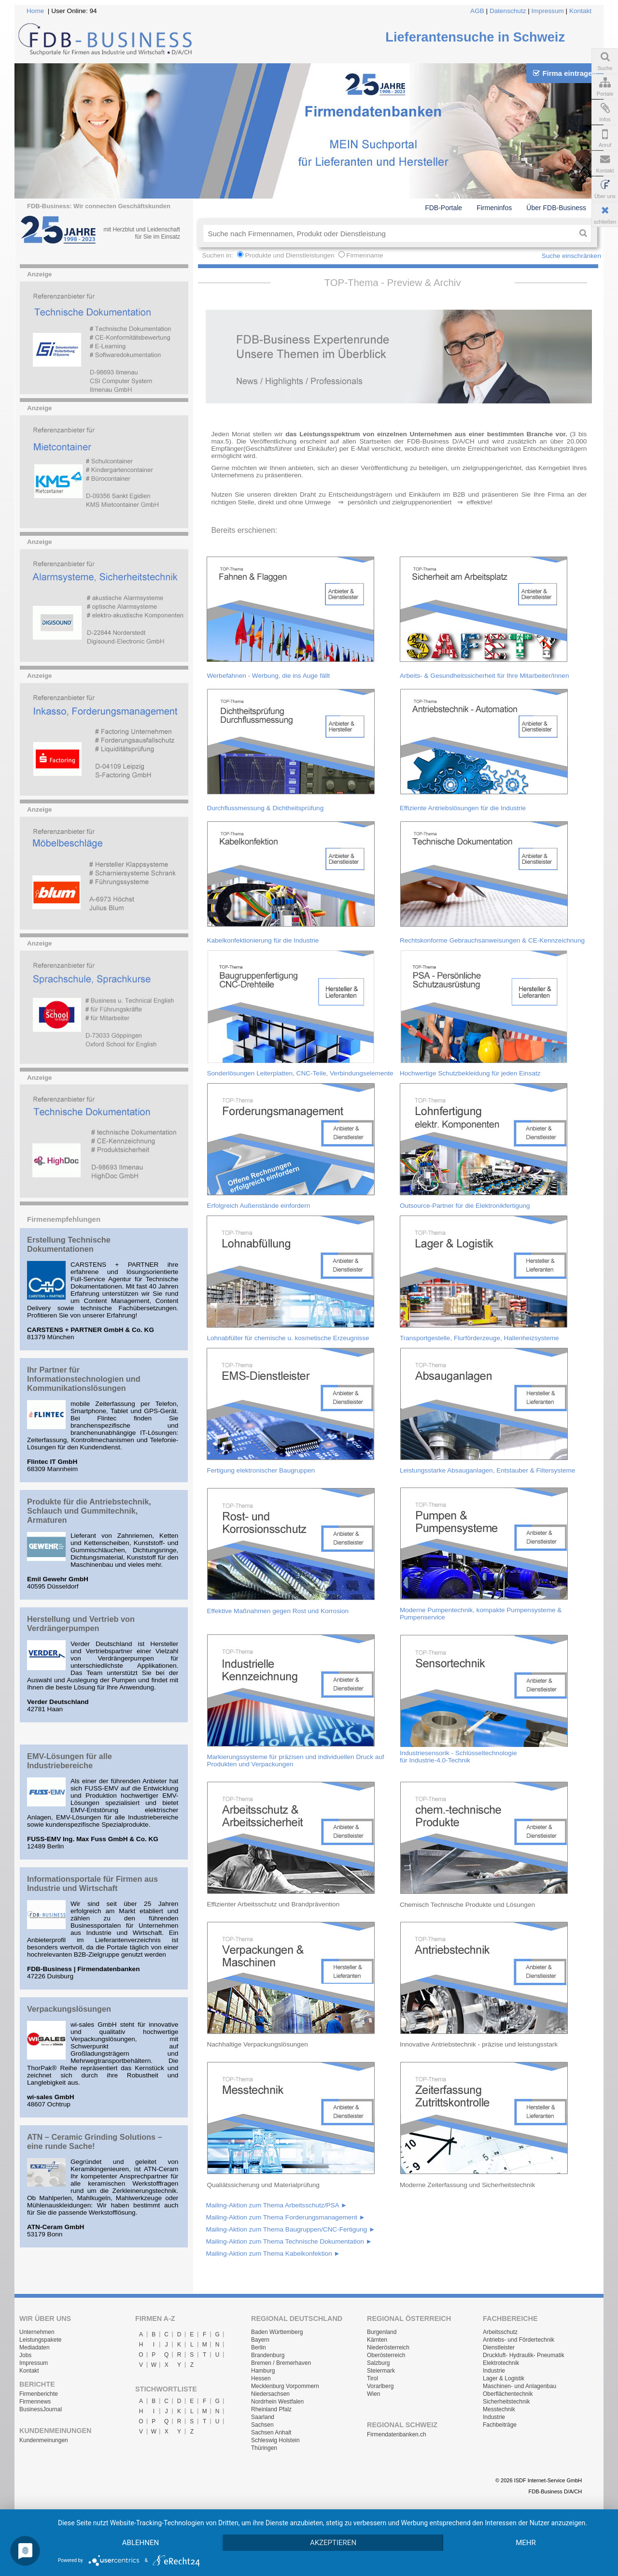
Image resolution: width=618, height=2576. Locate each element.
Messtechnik (499, 2409)
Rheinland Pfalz (271, 2409)
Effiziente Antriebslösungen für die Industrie (463, 808)
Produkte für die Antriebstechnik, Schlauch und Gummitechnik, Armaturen (89, 1510)
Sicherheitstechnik (506, 2401)
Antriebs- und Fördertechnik (518, 2339)
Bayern (260, 2339)
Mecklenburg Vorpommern (285, 2386)
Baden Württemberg (277, 2332)
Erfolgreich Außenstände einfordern (258, 1205)
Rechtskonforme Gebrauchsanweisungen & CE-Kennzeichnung (492, 940)
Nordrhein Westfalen (277, 2401)
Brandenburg (267, 2355)
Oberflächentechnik (508, 2393)
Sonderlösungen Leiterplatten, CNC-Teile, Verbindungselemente (300, 1073)
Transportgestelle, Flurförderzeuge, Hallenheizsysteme (479, 1338)
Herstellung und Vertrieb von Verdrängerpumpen (81, 1623)
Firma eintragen (564, 73)
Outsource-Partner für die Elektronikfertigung (465, 1205)
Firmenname (364, 255)
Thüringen (264, 2448)
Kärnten (377, 2339)
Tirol (372, 2378)
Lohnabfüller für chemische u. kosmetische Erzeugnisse (288, 1338)
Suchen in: (218, 255)
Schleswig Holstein (275, 2440)
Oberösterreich (386, 2355)
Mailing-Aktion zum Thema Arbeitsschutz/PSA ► (276, 2205)
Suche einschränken (571, 255)
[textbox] (389, 233)
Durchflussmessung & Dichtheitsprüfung (265, 808)
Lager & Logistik (503, 2378)
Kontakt (580, 10)
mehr (526, 2542)
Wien (373, 2393)
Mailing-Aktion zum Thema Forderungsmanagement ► (285, 2217)
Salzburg (378, 2363)
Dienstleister (499, 2347)
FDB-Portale (443, 208)
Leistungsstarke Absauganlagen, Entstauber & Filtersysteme (487, 1470)
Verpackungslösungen (69, 2008)
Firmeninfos (494, 208)
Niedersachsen (270, 2393)
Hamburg (263, 2370)
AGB (477, 10)
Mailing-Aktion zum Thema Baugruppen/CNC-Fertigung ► (290, 2229)
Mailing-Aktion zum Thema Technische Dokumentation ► (289, 2241)
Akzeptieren (333, 2542)
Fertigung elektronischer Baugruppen (261, 1470)
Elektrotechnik (501, 2363)
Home (35, 10)
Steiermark (381, 2370)
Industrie (494, 2370)
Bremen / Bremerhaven (281, 2363)
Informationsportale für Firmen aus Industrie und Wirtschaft (92, 1883)
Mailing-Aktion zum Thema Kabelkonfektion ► (273, 2253)
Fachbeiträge (500, 2424)
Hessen (261, 2378)
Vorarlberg (380, 2386)
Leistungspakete (40, 2339)
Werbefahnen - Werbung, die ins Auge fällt (268, 675)
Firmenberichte (38, 2393)
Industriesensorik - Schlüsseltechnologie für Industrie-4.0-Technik (458, 1756)
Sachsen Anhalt (271, 2432)
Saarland (262, 2417)
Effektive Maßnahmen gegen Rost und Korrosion (278, 1611)
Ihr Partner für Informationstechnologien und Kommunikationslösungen (83, 1378)
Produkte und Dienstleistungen (289, 255)
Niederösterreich (388, 2347)
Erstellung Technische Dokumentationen (69, 1244)
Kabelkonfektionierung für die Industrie (263, 940)
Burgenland (381, 2332)
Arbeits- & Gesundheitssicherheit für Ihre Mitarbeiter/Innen (484, 675)
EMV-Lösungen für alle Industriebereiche (69, 1761)
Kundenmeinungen (43, 2440)
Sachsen (262, 2424)
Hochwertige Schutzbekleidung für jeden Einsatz (470, 1073)
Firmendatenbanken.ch (396, 2434)
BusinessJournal (40, 2409)
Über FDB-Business (556, 208)
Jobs (25, 2355)
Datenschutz (508, 10)
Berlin (258, 2347)
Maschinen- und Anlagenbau (519, 2386)
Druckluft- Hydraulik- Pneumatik (523, 2355)
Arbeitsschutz (500, 2332)
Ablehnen (140, 2542)
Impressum (548, 10)
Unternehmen (37, 2332)
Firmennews (35, 2401)
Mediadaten (34, 2347)
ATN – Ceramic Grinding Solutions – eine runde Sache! (94, 2141)
